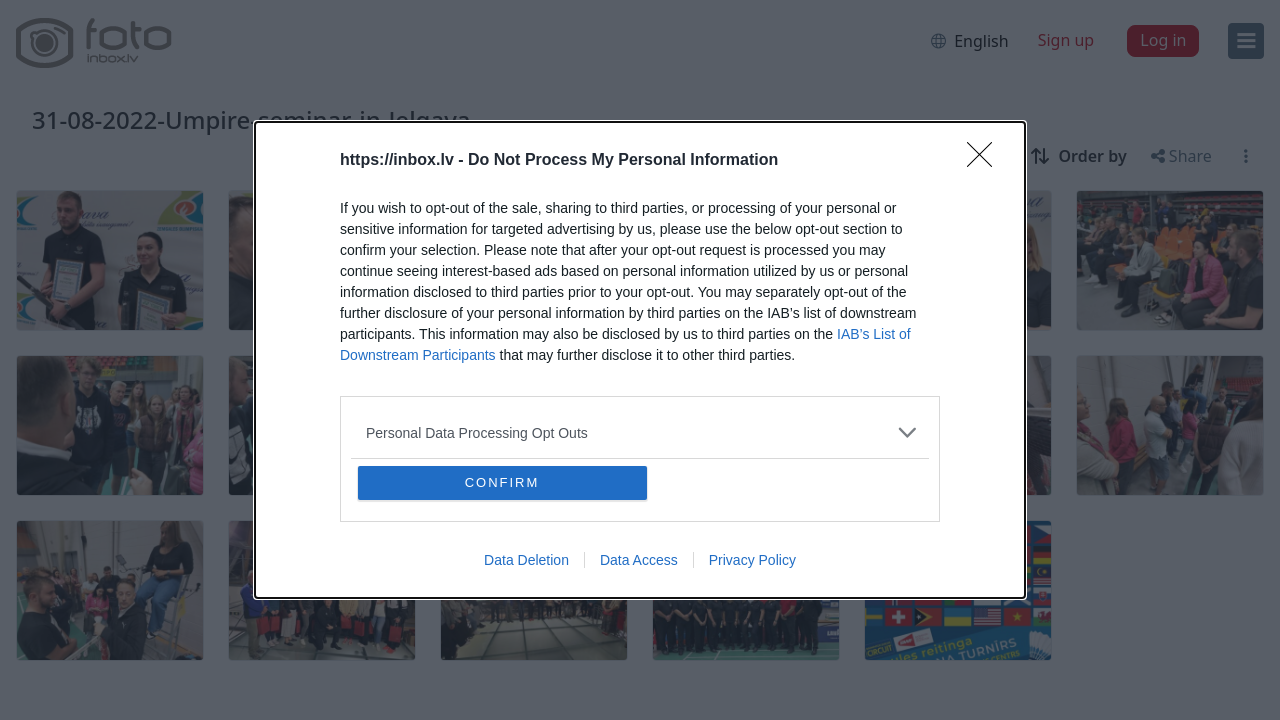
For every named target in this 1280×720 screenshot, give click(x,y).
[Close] (986, 161)
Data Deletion (526, 560)
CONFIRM (502, 482)
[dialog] (640, 360)
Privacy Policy (752, 560)
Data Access (639, 560)
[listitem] (640, 432)
